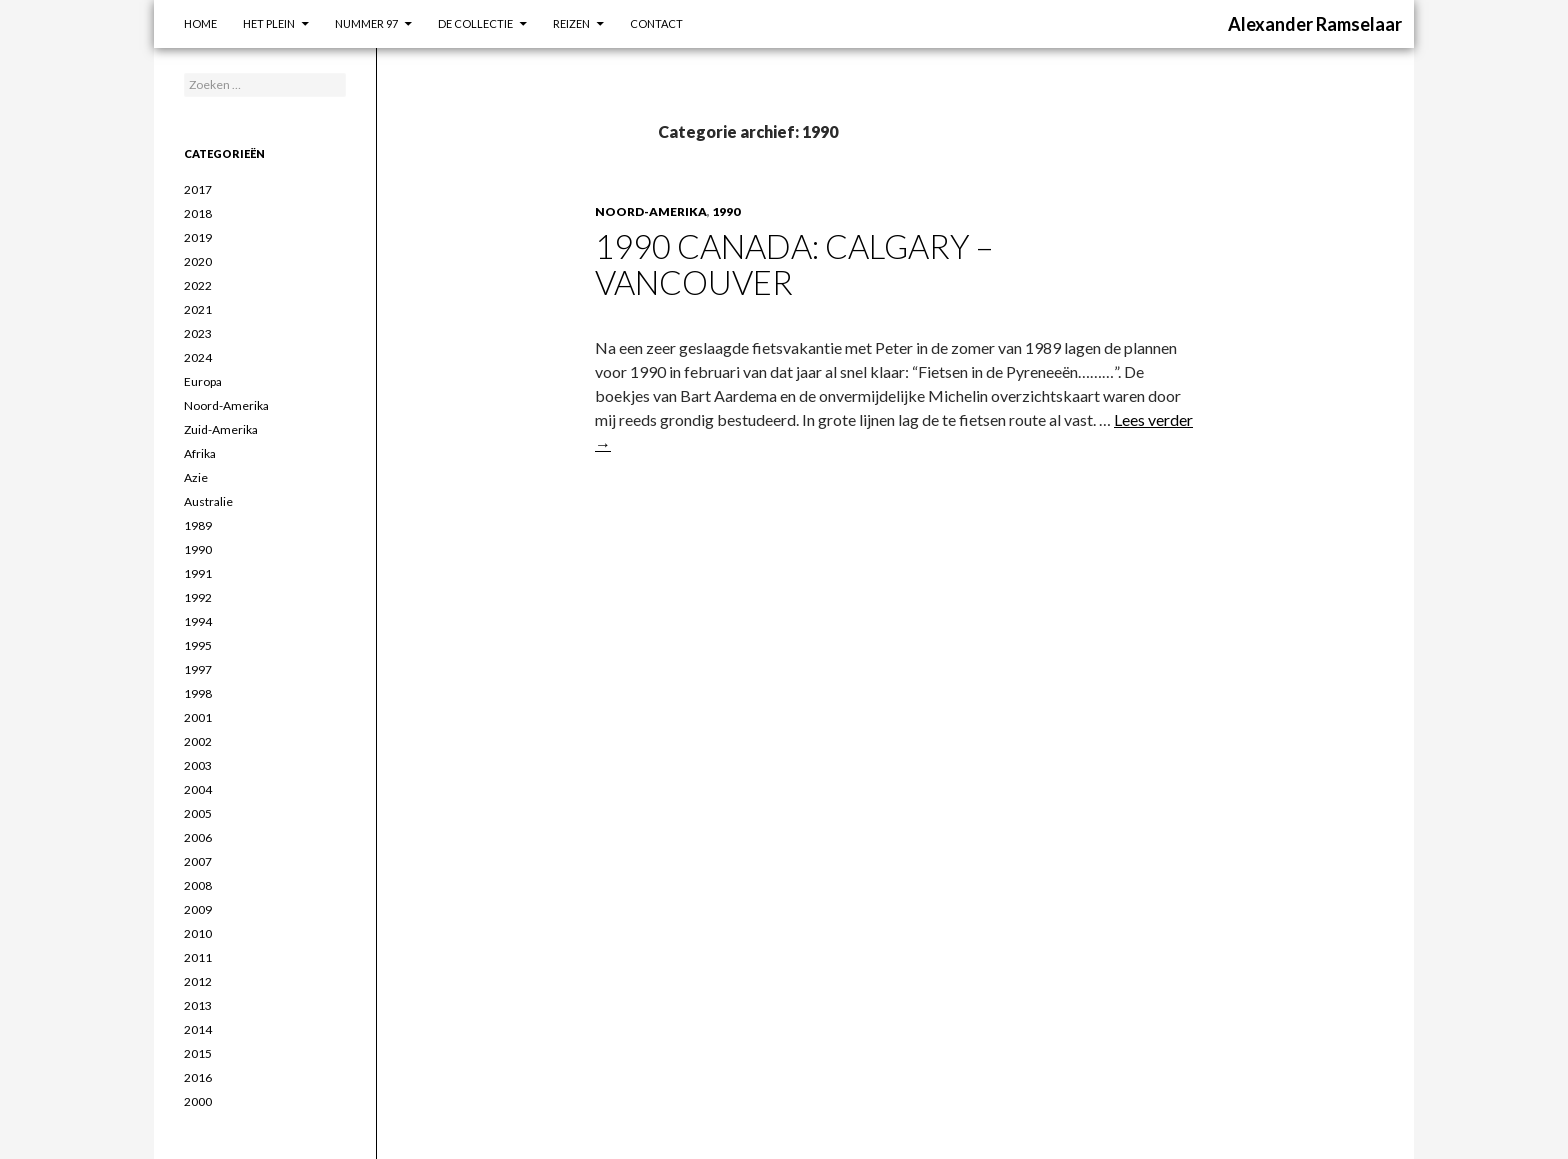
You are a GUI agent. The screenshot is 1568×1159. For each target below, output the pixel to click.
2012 (198, 981)
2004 (198, 789)
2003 (198, 765)
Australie (208, 501)
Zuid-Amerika (221, 429)
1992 (198, 597)
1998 (198, 693)
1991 (198, 573)
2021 (198, 309)
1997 (198, 669)
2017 (198, 189)
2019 (198, 237)
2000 (198, 1101)
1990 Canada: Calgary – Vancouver (794, 264)
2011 (198, 957)
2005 (198, 813)
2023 (198, 333)
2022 (198, 285)
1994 (198, 621)
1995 (198, 645)
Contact (656, 23)
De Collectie (475, 23)
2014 (198, 1029)
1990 (726, 211)
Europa (203, 381)
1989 (198, 525)
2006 (198, 837)
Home (200, 23)
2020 (198, 261)
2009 (198, 909)
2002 (198, 741)
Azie (196, 477)
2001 (198, 717)
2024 (198, 357)
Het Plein (269, 23)
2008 (198, 885)
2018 (198, 213)
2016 (198, 1077)
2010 (198, 933)
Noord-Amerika (651, 211)
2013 (198, 1005)
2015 (198, 1053)
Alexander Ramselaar (1315, 24)
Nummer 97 (366, 23)
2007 (198, 861)
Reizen (571, 23)
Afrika (200, 453)
